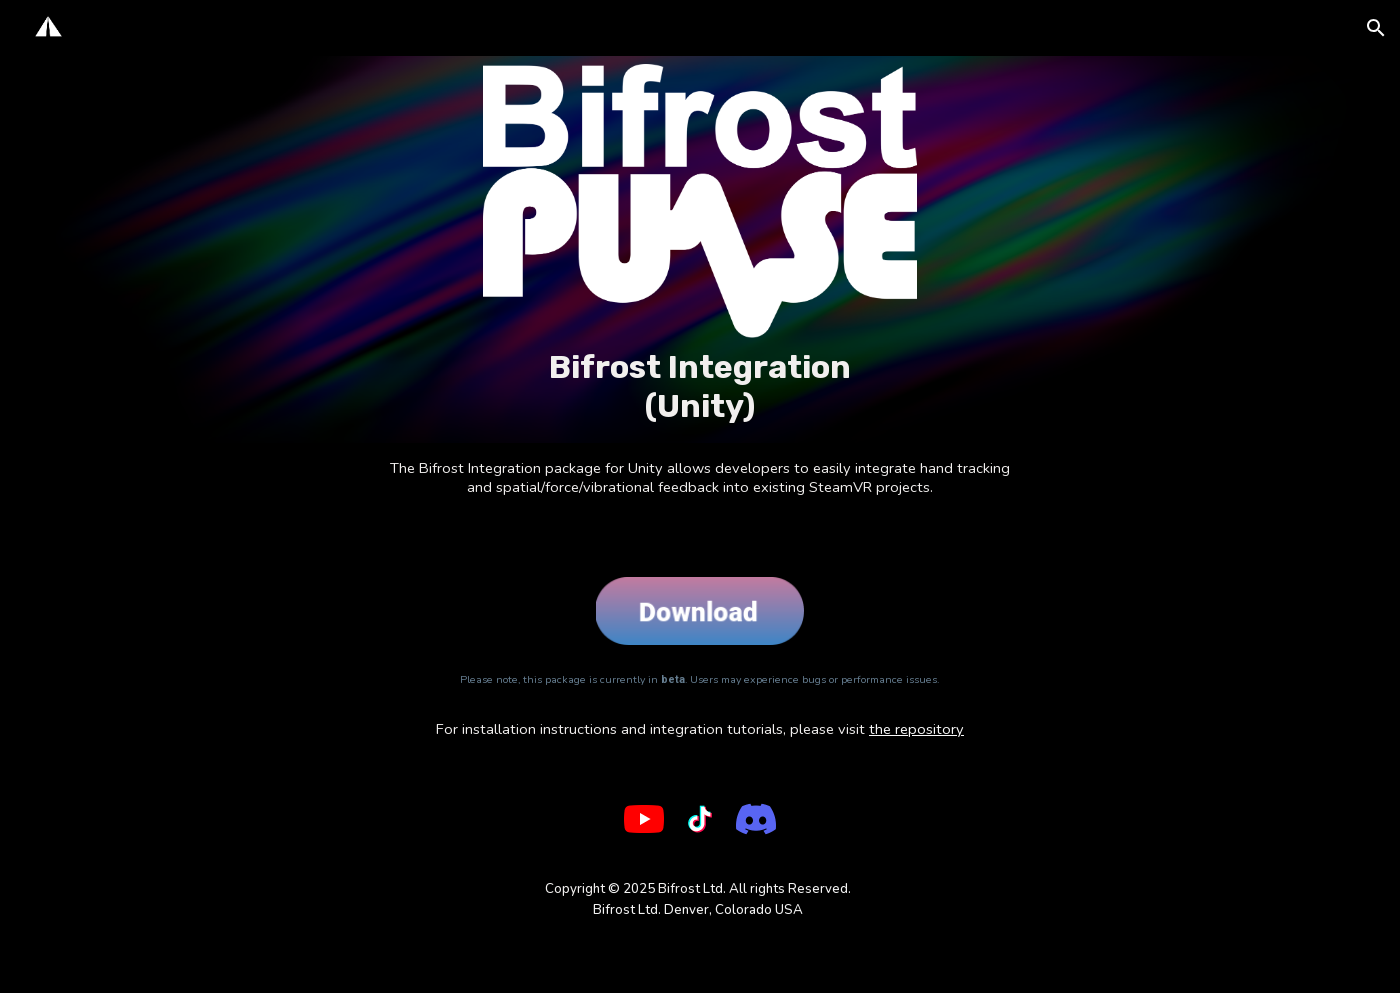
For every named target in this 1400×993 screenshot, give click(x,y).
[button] (1376, 28)
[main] (700, 386)
